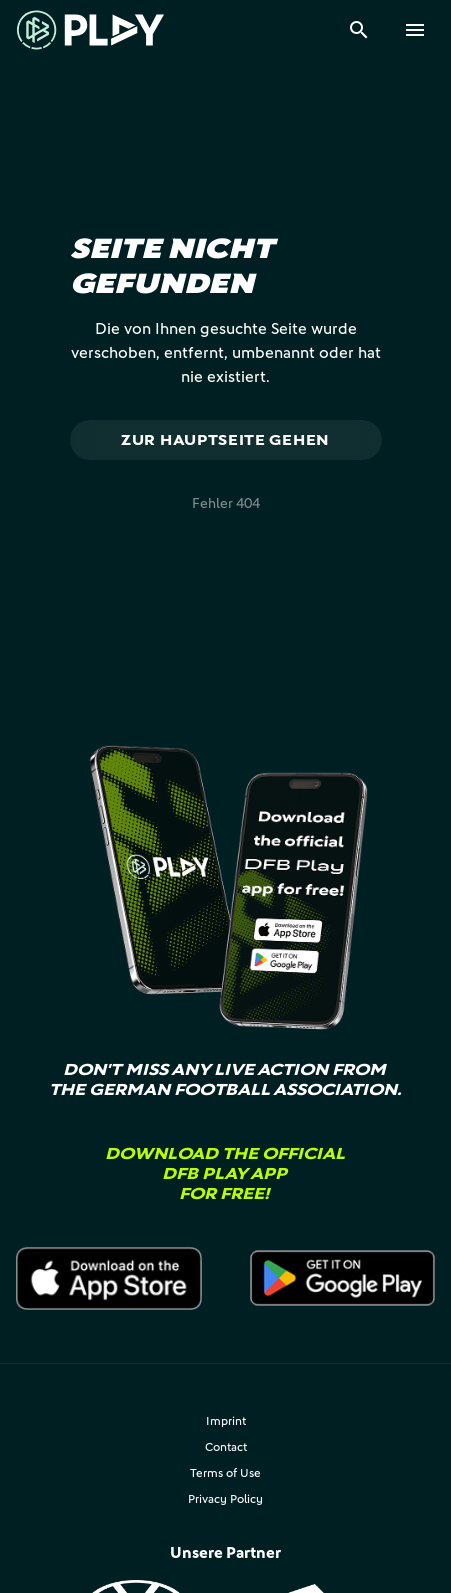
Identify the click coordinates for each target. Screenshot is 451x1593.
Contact (226, 1446)
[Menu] (415, 30)
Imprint (226, 1420)
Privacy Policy (225, 1498)
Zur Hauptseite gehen (225, 439)
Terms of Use (225, 1472)
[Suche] (359, 30)
